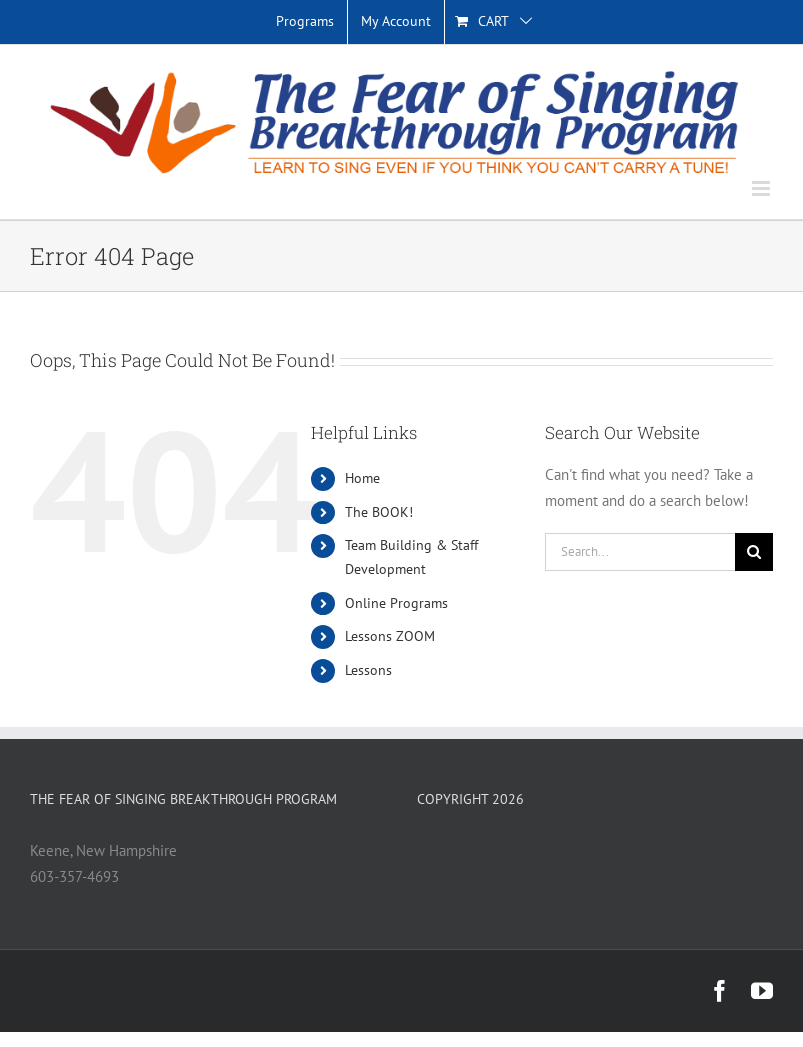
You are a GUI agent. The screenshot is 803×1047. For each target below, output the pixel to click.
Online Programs (396, 603)
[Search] (754, 552)
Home (362, 478)
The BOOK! (379, 512)
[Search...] (640, 552)
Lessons (368, 670)
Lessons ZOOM (390, 636)
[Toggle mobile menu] (762, 188)
